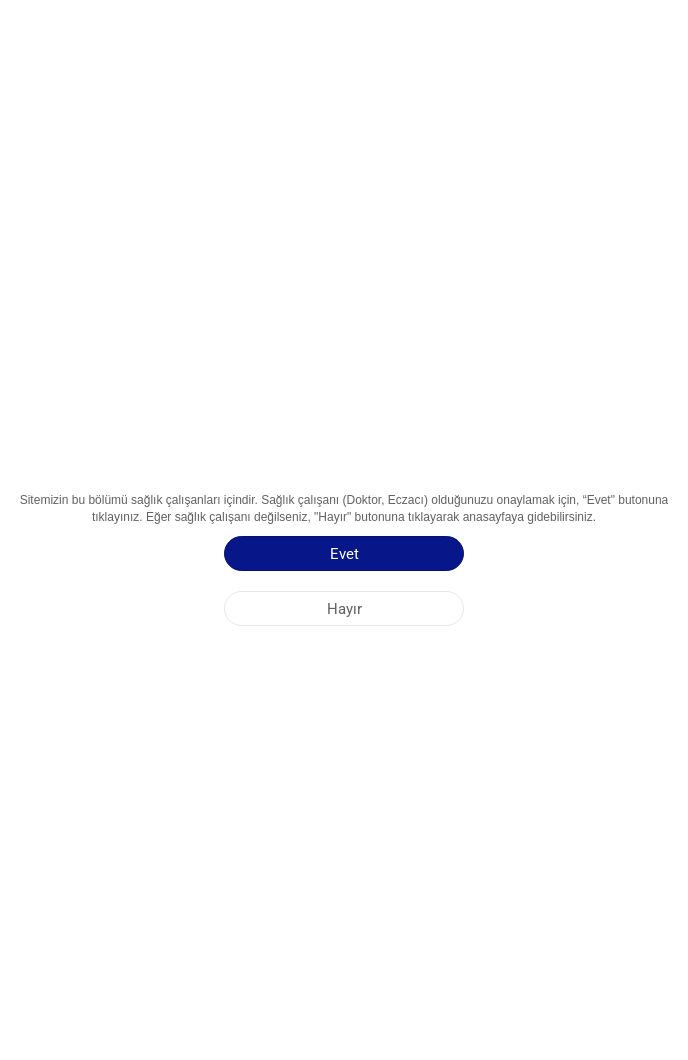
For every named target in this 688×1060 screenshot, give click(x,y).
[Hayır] (344, 608)
